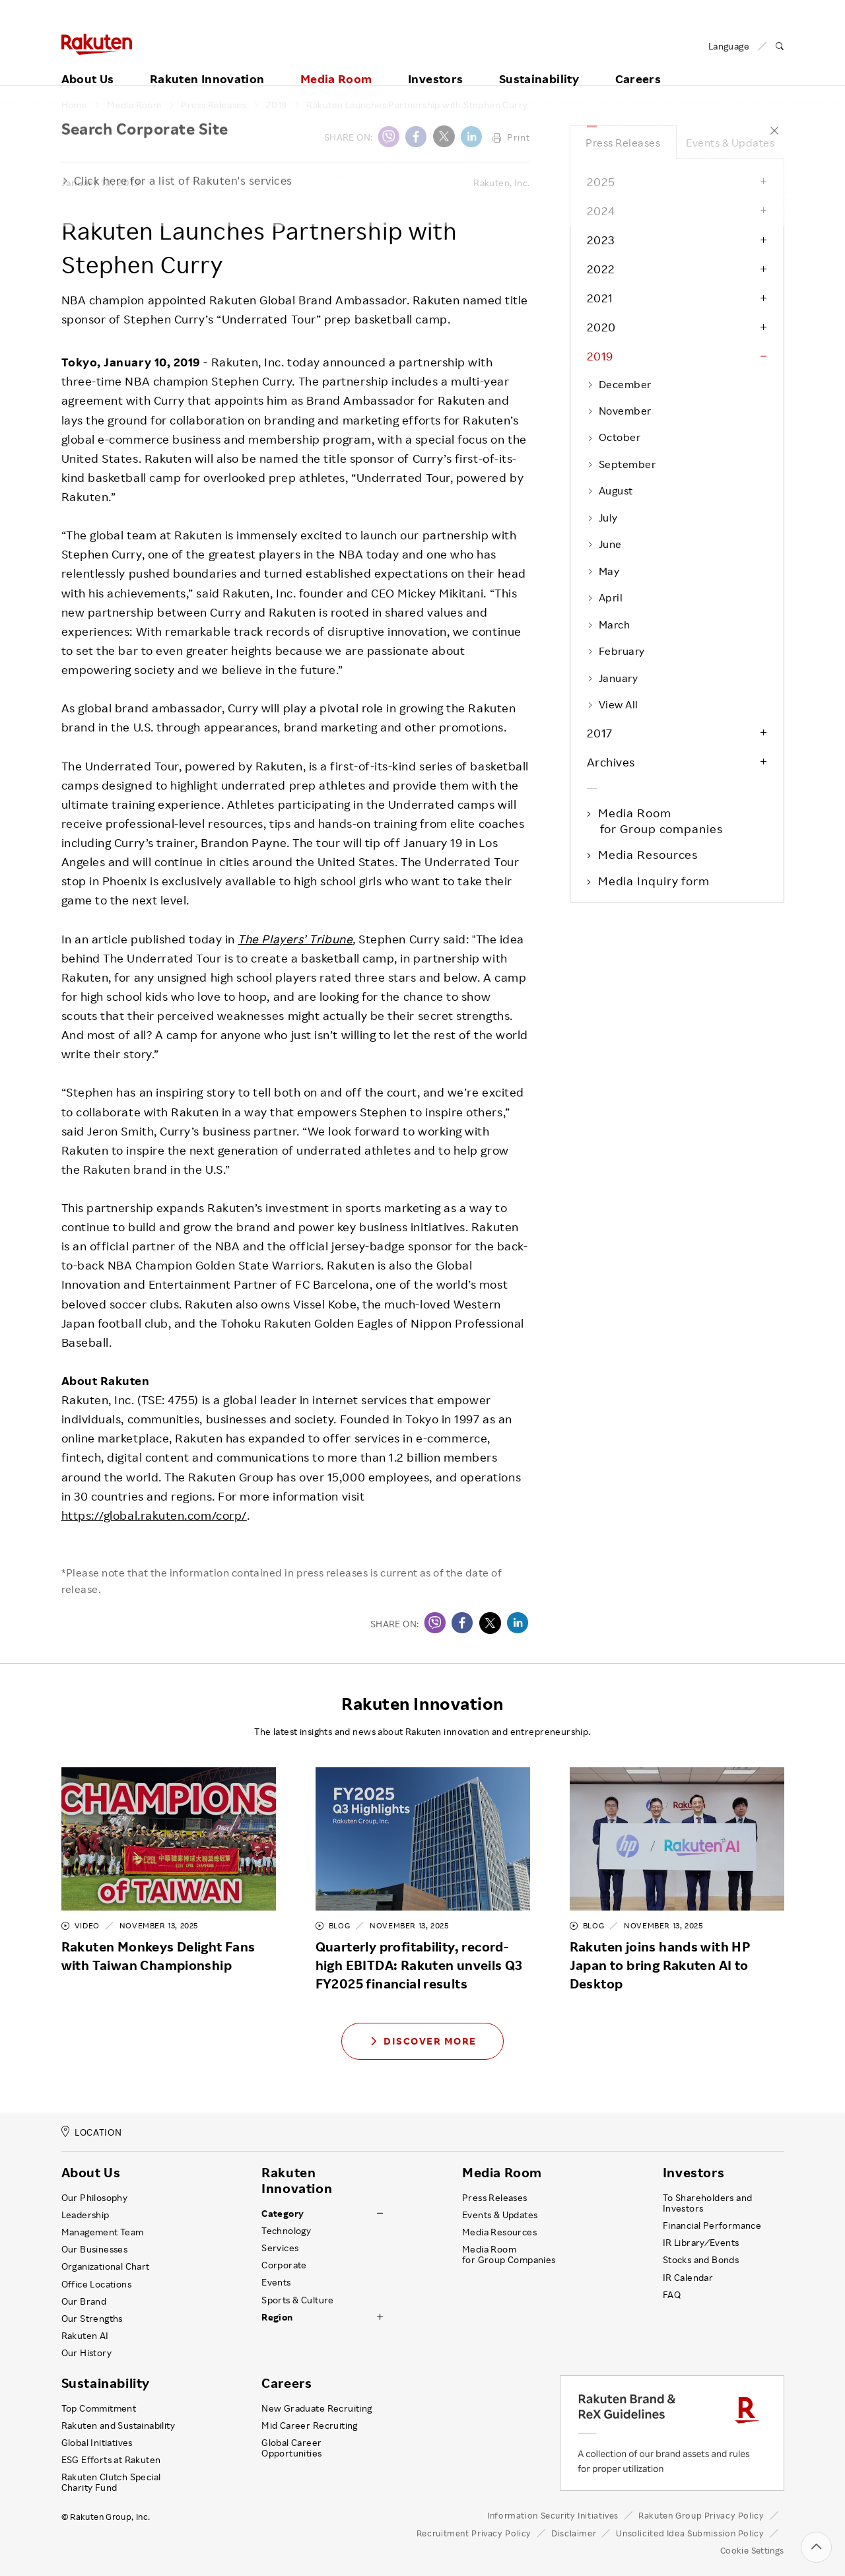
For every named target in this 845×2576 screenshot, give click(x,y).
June (604, 544)
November (619, 410)
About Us (87, 64)
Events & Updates (730, 142)
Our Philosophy (94, 2197)
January (612, 678)
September (621, 464)
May (603, 571)
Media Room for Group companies (661, 820)
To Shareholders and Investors (708, 2203)
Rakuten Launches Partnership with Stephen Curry (416, 105)
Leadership (85, 2215)
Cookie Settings (752, 2551)
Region (276, 2317)
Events (275, 2282)
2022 (601, 268)
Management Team (102, 2232)
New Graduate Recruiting (316, 2408)
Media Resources (649, 854)
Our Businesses (94, 2249)
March (608, 624)
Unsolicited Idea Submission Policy (690, 2533)
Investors (435, 64)
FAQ (672, 2294)
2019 (276, 105)
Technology (286, 2230)
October (614, 437)
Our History (86, 2353)
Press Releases (213, 105)
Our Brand (84, 2301)
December (619, 384)
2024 (601, 210)
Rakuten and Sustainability (118, 2425)
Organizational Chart (105, 2266)
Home (74, 105)
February (616, 651)
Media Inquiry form (655, 880)
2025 (601, 181)
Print (511, 137)
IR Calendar (688, 2277)
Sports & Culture (297, 2300)
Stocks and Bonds (701, 2259)
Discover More (422, 2041)
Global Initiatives (97, 2442)
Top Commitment (99, 2408)
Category (282, 2213)
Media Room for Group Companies (509, 2254)
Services (279, 2248)
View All (612, 704)
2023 (601, 239)
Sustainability (539, 64)
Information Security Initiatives (553, 2515)
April (605, 597)
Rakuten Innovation (207, 64)
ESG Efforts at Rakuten (111, 2460)
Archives (611, 762)
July (602, 517)
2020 (601, 327)
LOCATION (91, 2132)
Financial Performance (712, 2225)
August (610, 490)
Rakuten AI (85, 2335)
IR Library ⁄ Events (701, 2242)
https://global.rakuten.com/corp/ (154, 1515)
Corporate (284, 2265)
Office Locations (96, 2284)
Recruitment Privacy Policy (474, 2533)
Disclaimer (573, 2533)
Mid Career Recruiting (309, 2425)
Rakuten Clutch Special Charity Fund (111, 2482)
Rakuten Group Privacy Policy (701, 2515)
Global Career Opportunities (291, 2447)
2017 (600, 733)
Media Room (336, 64)
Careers (638, 64)
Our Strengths (92, 2318)
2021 (600, 297)
